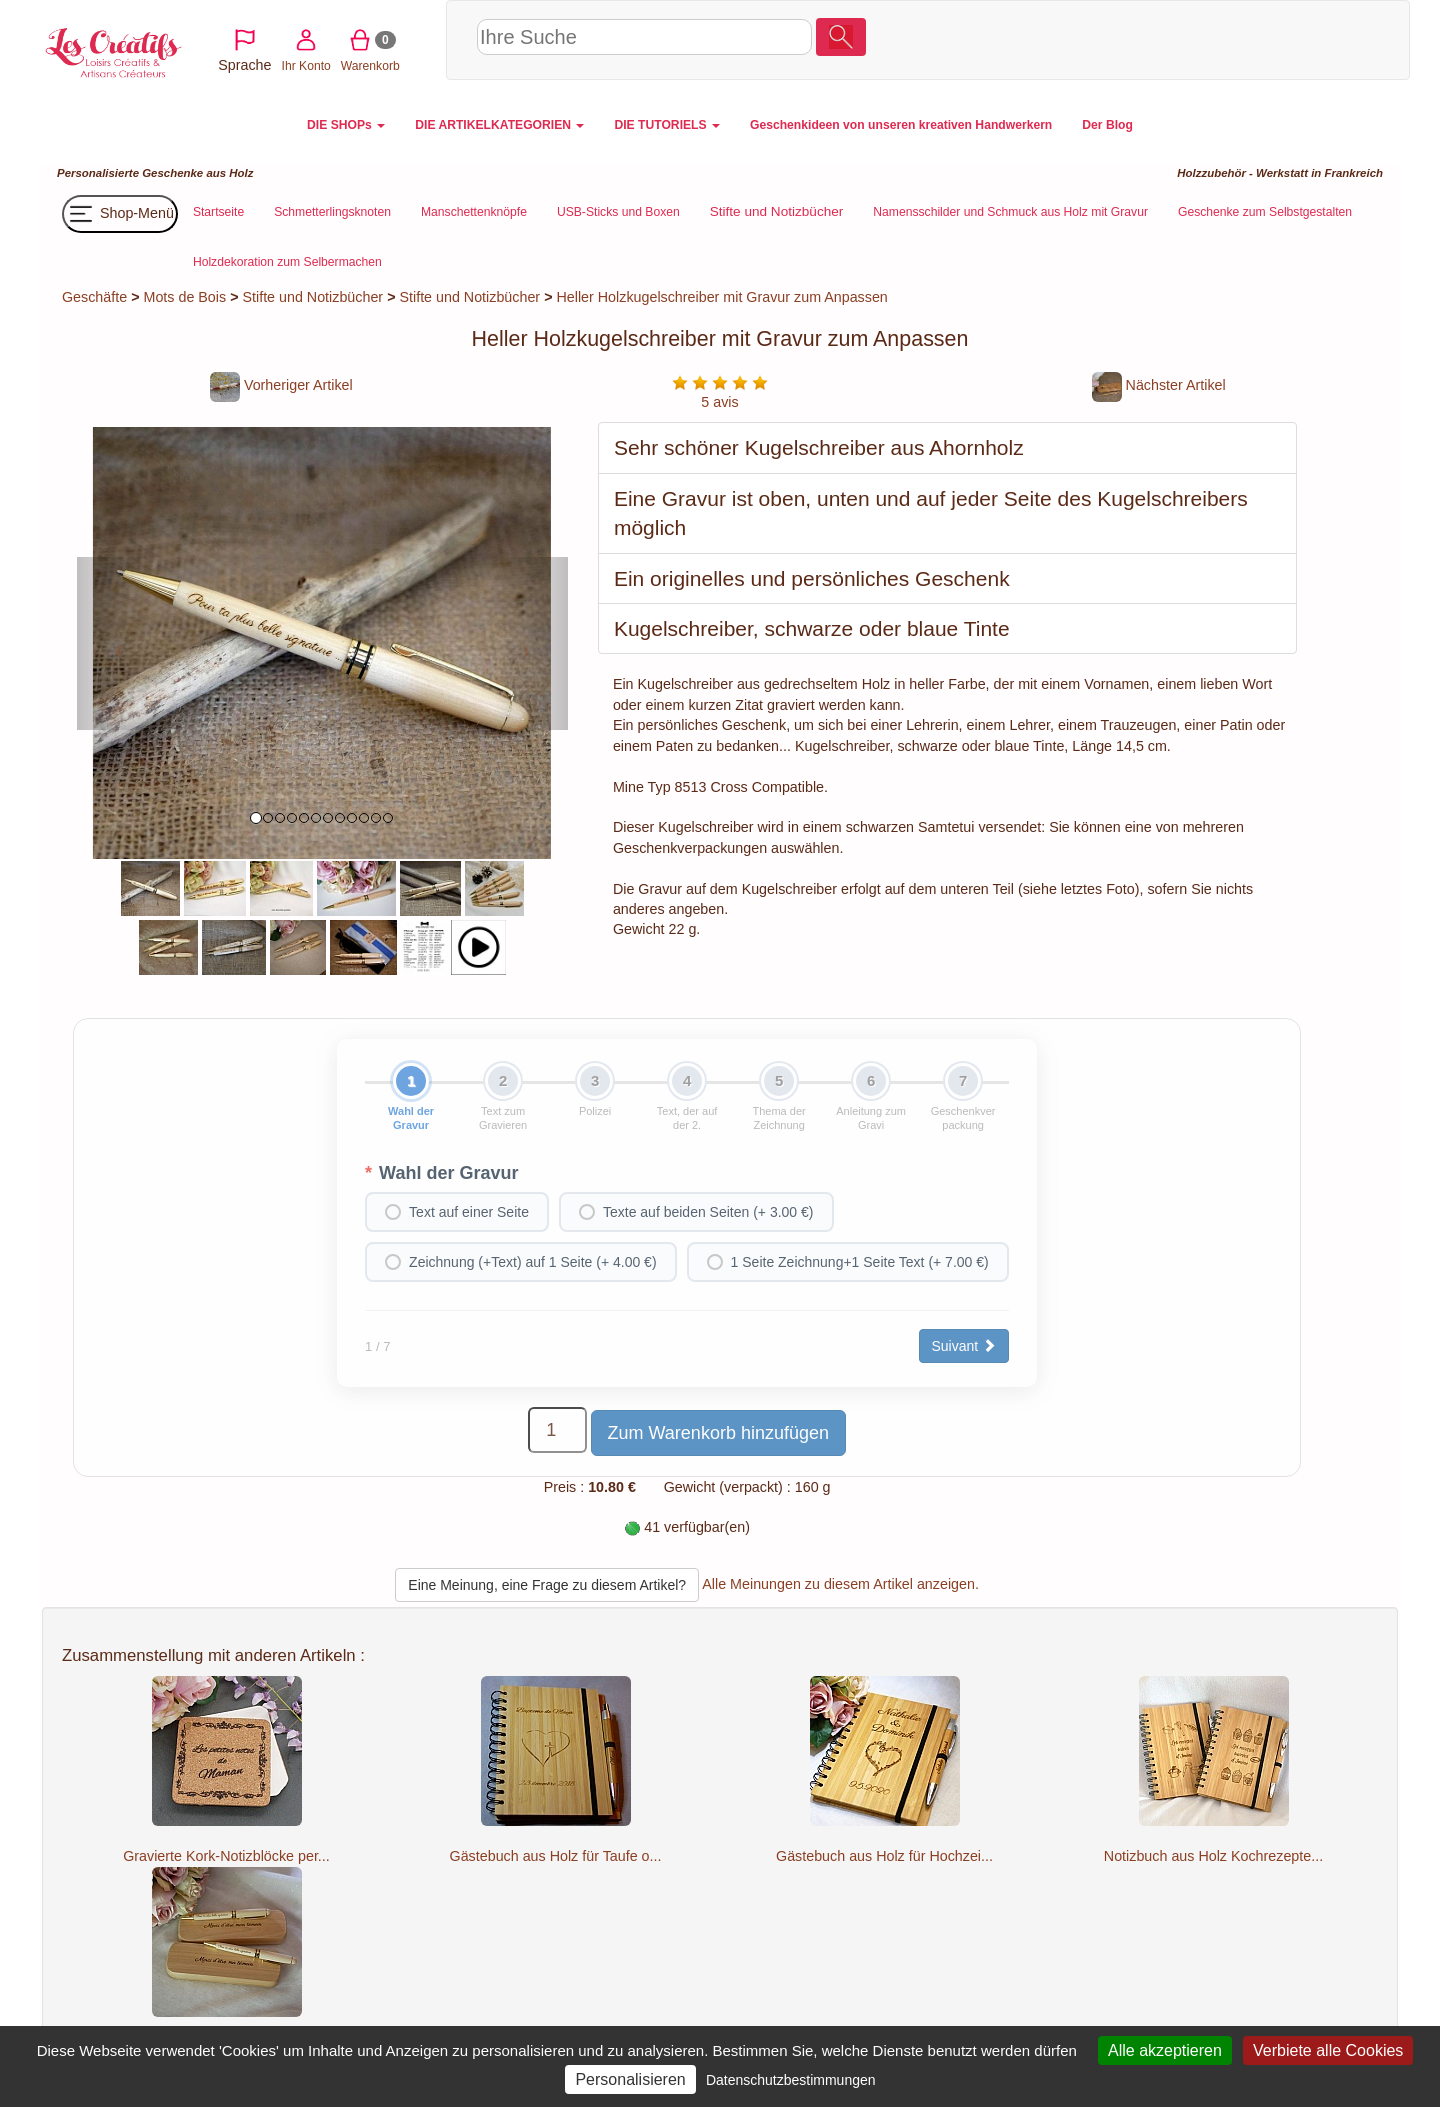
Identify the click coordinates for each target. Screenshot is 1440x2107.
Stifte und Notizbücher (312, 297)
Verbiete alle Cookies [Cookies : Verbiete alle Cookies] (1328, 2050)
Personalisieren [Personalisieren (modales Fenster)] (630, 2079)
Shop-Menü (120, 214)
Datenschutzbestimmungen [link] (791, 2080)
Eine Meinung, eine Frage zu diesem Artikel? (547, 1585)
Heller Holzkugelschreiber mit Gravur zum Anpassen (721, 297)
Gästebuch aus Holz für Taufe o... (556, 1856)
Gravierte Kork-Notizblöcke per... (226, 1856)
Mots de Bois (185, 297)
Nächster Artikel (1159, 385)
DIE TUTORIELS (667, 125)
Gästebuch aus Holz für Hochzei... (884, 1856)
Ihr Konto (1214, 39)
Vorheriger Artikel (281, 385)
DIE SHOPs (346, 125)
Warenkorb (1279, 39)
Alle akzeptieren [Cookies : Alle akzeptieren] (1165, 2050)
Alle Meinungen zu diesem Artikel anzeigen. (840, 1584)
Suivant (964, 1346)
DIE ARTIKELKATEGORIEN (499, 125)
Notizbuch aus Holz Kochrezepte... (1213, 1856)
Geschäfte (94, 297)
